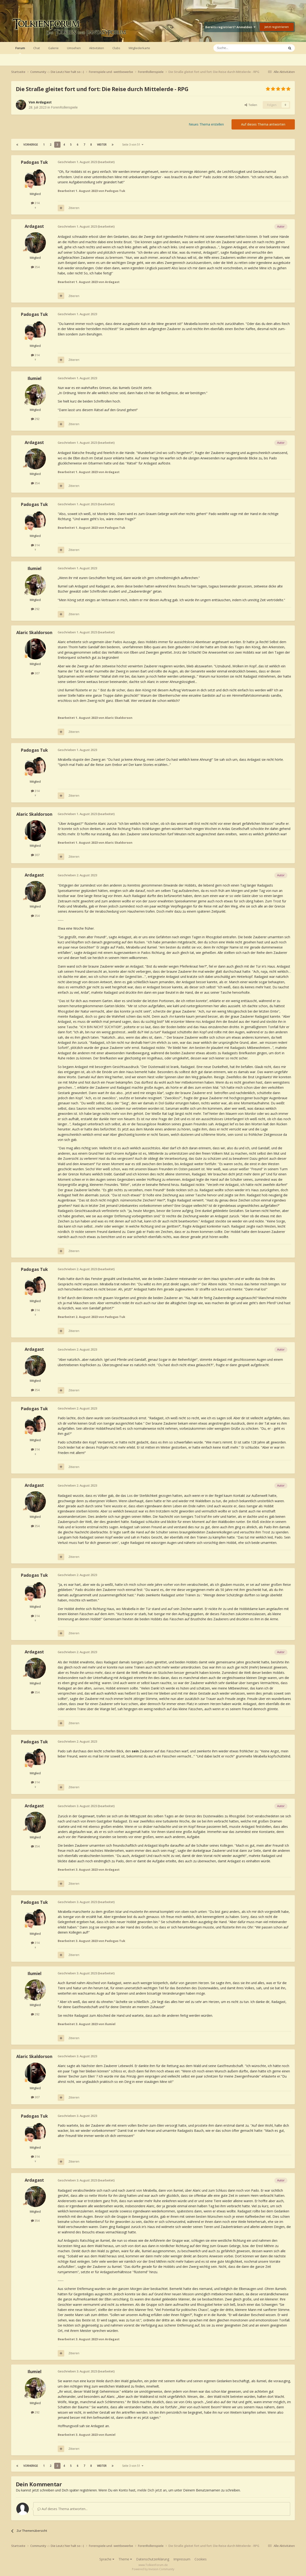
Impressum (181, 2559)
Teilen (251, 105)
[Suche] (235, 48)
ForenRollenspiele (64, 107)
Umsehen (74, 48)
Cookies (201, 2559)
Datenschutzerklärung (152, 2559)
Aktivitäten (96, 48)
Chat (36, 48)
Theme (125, 2559)
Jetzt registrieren (277, 27)
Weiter (102, 145)
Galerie (53, 48)
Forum (20, 50)
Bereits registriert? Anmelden (230, 27)
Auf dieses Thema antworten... (62, 2509)
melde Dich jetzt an (152, 2490)
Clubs (116, 48)
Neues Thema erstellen (206, 124)
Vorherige (30, 145)
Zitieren (73, 208)
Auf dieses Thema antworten (263, 124)
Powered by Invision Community (153, 2569)
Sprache (106, 2559)
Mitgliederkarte (139, 48)
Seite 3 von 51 (132, 145)
